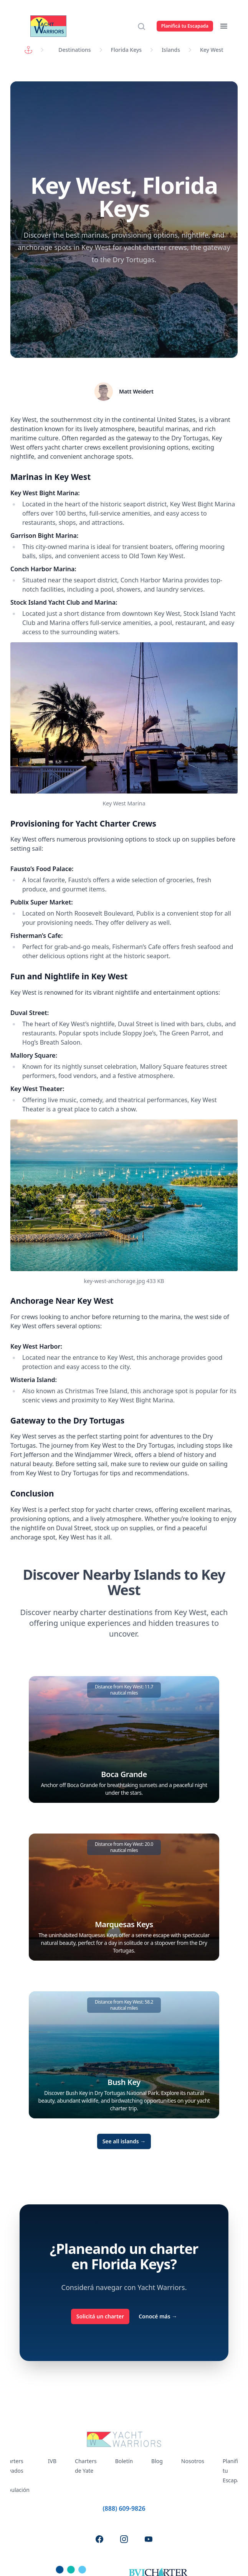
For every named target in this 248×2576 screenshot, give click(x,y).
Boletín (124, 2461)
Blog (157, 2461)
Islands (171, 49)
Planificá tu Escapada (184, 26)
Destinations (74, 49)
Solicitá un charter (100, 2316)
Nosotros (192, 2461)
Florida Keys (126, 49)
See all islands (124, 2141)
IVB (52, 2461)
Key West (211, 49)
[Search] (144, 26)
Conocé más (158, 2316)
